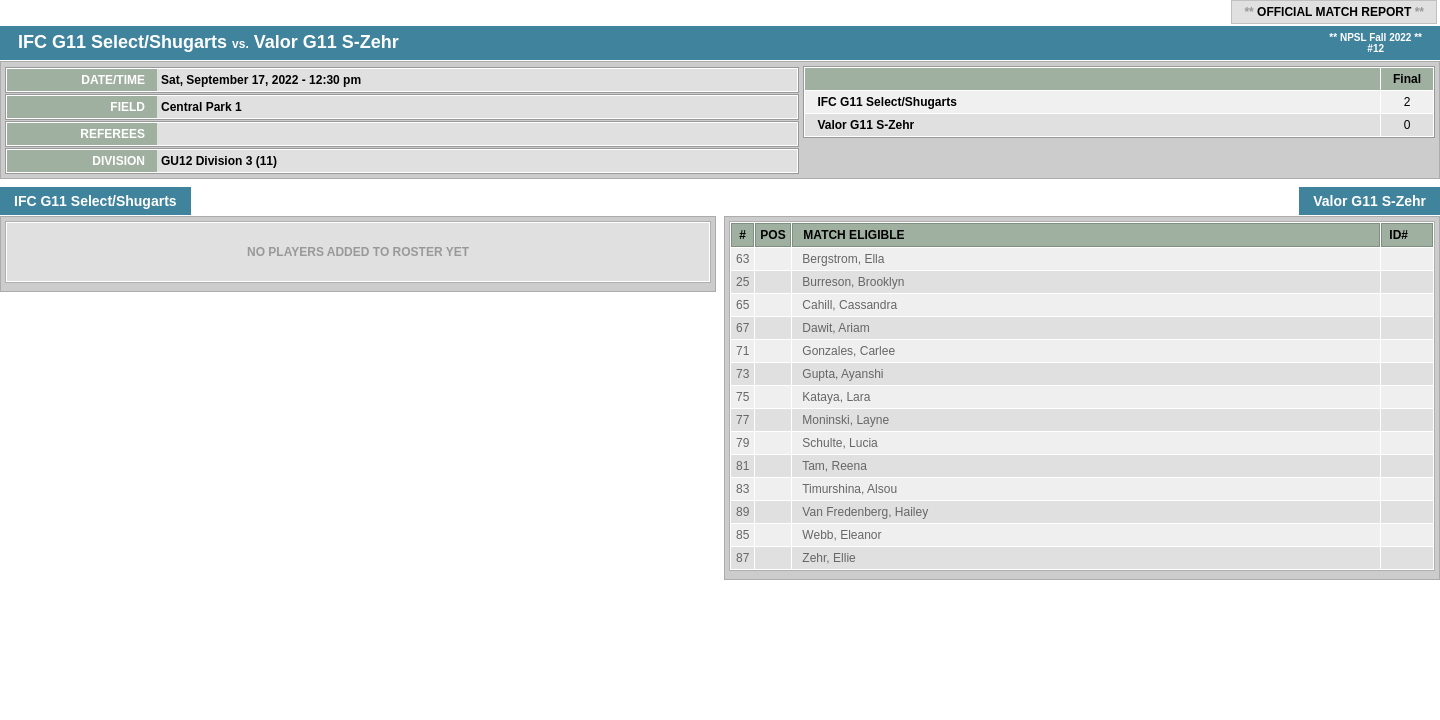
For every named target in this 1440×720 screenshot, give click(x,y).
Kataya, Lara (836, 397)
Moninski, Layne (845, 420)
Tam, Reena (834, 466)
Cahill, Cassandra (849, 305)
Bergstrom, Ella (843, 259)
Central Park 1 (203, 107)
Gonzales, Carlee (848, 351)
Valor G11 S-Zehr (326, 42)
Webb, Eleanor (841, 535)
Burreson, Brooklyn (853, 282)
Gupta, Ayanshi (842, 374)
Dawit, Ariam (835, 328)
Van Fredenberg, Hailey (865, 512)
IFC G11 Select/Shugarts (122, 42)
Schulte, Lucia (839, 443)
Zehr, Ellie (828, 558)
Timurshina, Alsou (849, 489)
